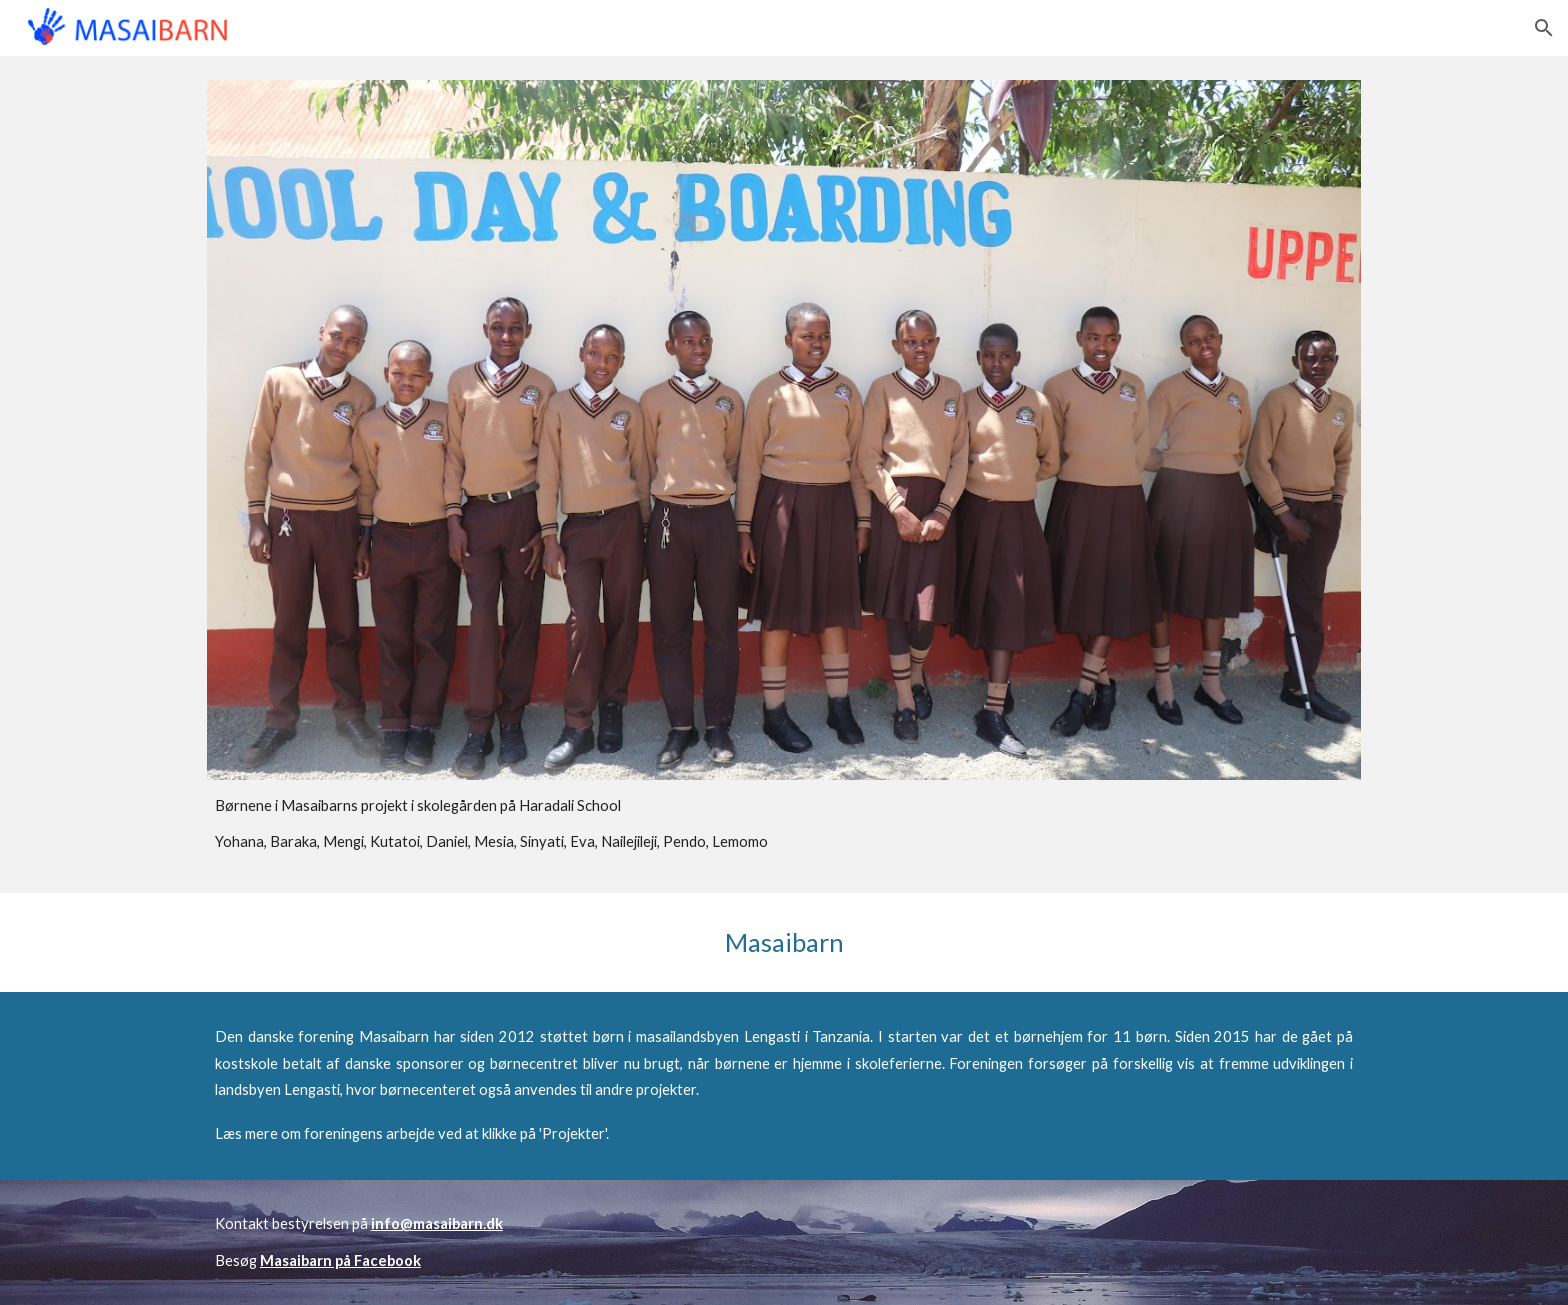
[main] (784, 824)
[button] (1544, 28)
